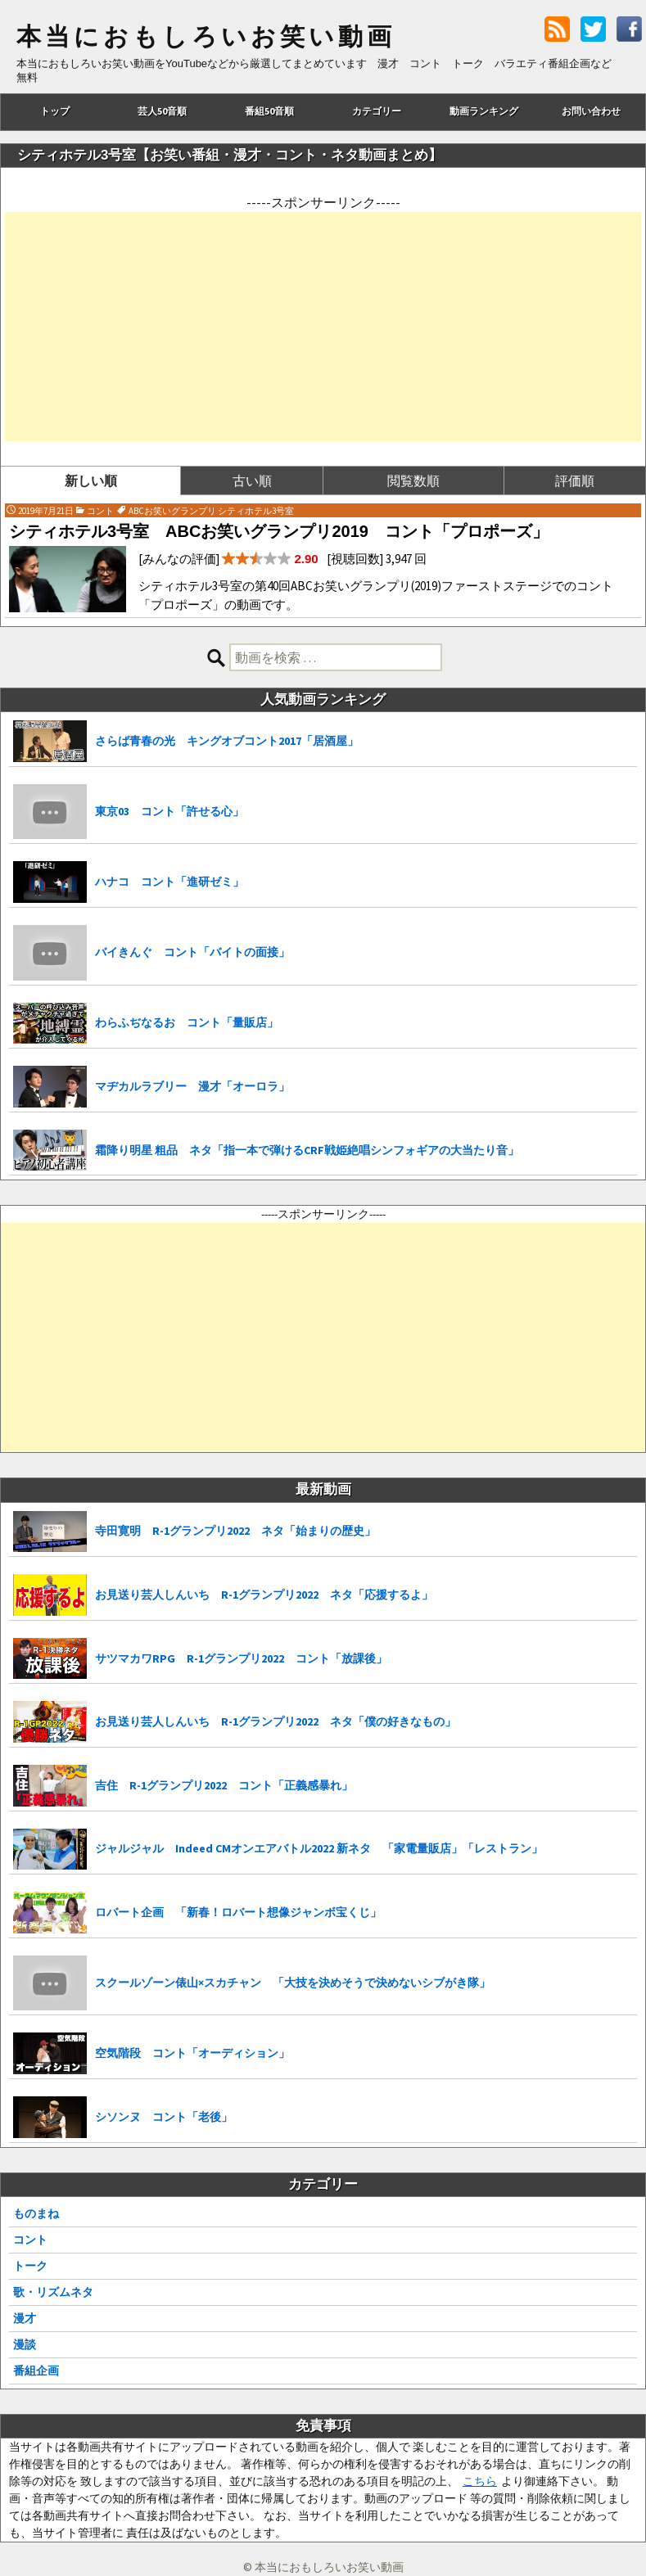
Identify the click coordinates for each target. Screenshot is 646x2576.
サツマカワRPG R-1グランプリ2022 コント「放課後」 (241, 1658)
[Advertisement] (323, 326)
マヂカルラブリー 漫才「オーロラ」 (192, 1086)
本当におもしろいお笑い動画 (205, 37)
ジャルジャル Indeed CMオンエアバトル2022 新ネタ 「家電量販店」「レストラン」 (319, 1848)
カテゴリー (376, 111)
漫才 (24, 2318)
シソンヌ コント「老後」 (164, 2116)
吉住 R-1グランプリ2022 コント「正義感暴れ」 (224, 1785)
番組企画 (36, 2370)
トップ (55, 111)
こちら (480, 2481)
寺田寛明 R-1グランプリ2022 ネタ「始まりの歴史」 (235, 1530)
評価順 (574, 480)
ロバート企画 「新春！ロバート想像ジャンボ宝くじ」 (238, 1912)
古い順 (252, 480)
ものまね (36, 2213)
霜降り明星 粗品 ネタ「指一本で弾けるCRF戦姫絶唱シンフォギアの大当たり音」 (307, 1150)
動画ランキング (483, 111)
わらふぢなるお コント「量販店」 (186, 1022)
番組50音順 (269, 111)
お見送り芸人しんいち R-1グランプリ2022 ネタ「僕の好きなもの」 (275, 1721)
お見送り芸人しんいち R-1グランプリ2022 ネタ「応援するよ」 (264, 1594)
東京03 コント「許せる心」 (169, 811)
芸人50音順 (162, 111)
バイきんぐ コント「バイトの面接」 (192, 952)
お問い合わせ (591, 111)
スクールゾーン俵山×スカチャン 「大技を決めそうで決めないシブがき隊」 (292, 1982)
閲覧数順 (413, 480)
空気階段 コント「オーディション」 (192, 2053)
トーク (30, 2265)
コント (30, 2239)
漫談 (24, 2344)
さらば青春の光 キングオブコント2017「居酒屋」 (227, 740)
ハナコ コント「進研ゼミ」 (169, 881)
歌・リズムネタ (53, 2292)
